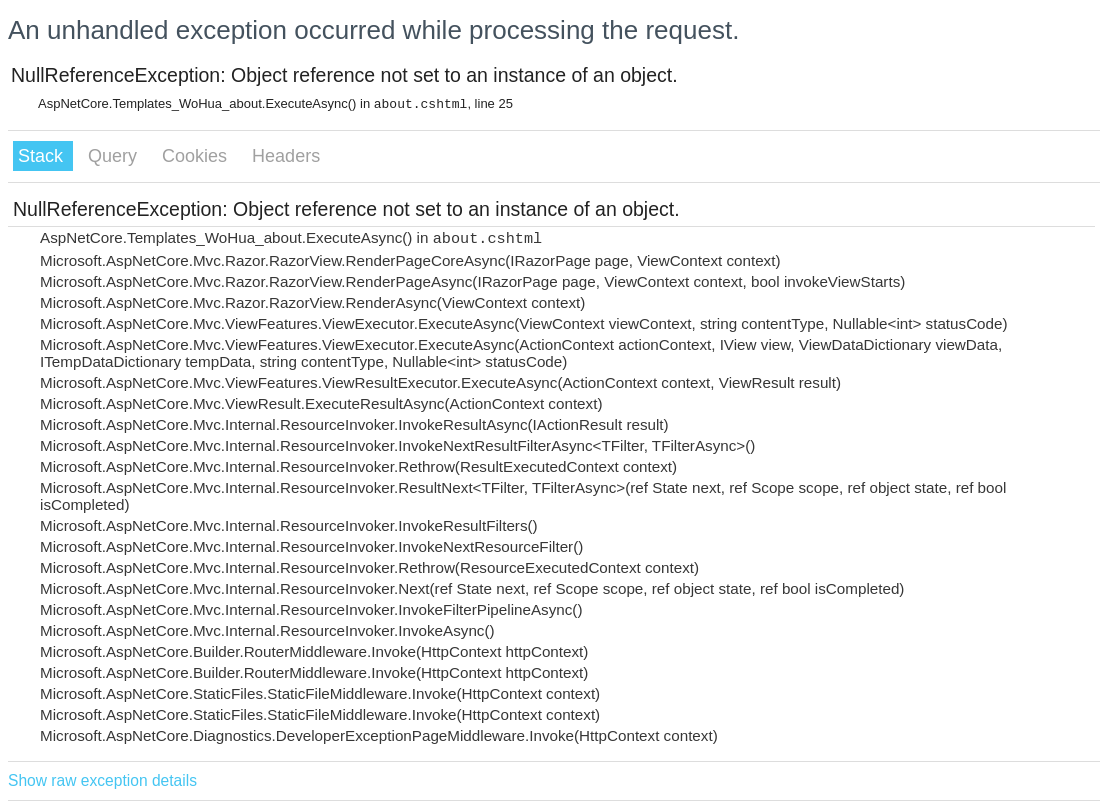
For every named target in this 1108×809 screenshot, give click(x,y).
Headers (286, 156)
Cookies (197, 156)
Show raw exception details (102, 780)
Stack (43, 156)
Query (115, 156)
